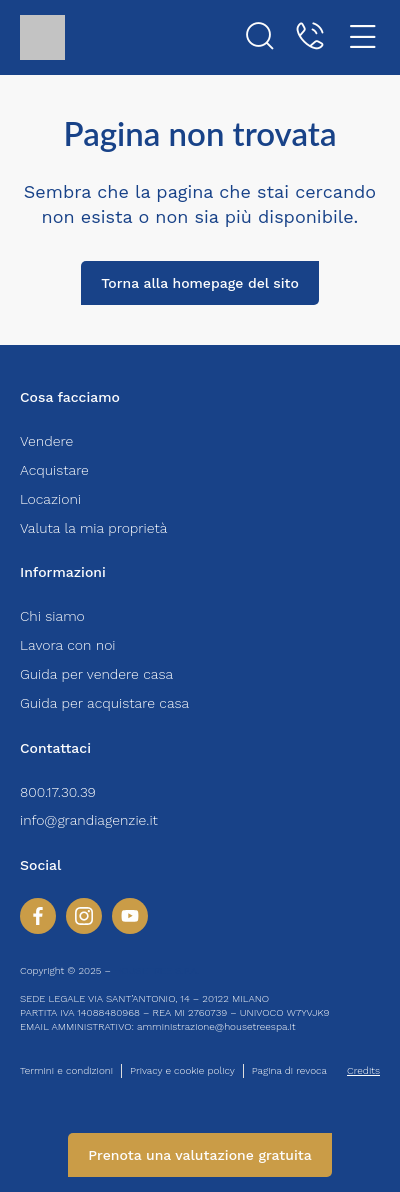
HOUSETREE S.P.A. (156, 970)
